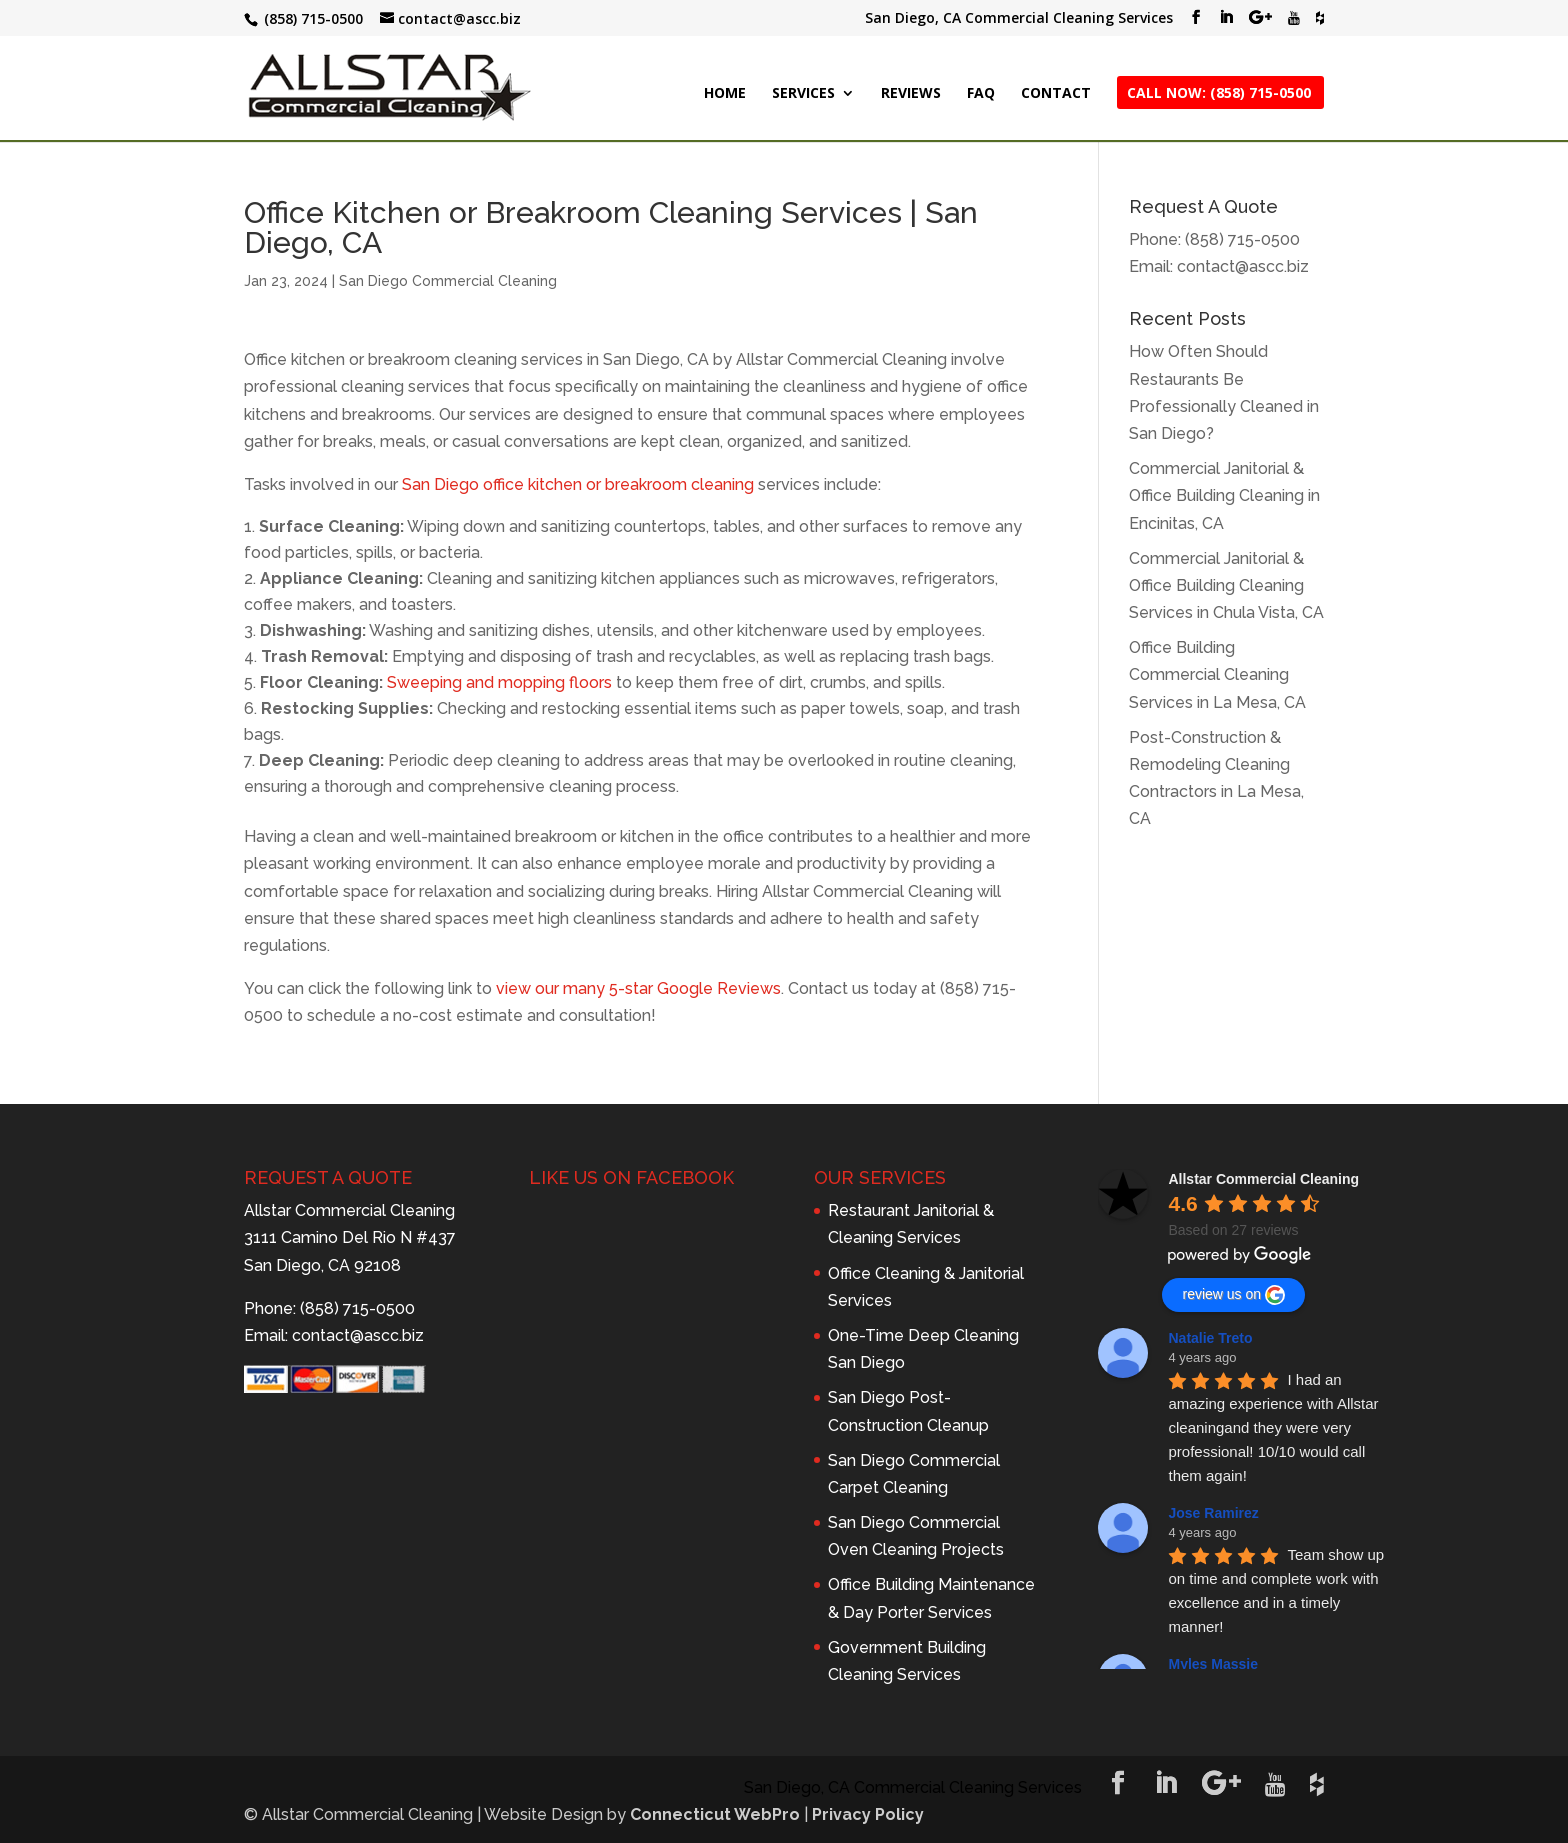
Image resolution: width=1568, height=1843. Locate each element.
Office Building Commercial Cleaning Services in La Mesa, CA (1217, 674)
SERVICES (803, 94)
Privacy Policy (868, 1814)
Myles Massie (1213, 1664)
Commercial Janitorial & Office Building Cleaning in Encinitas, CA (1224, 495)
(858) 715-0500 (1242, 239)
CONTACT (1056, 94)
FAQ (981, 94)
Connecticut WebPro (715, 1814)
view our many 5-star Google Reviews (638, 988)
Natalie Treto (1210, 1338)
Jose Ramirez (1213, 1513)
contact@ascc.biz (1243, 266)
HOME (725, 94)
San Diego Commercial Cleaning (448, 281)
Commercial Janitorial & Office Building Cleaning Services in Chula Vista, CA (1226, 585)
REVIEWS (911, 94)
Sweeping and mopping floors (499, 682)
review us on (1233, 1295)
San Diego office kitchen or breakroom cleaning (578, 484)
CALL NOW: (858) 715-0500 (1219, 94)
